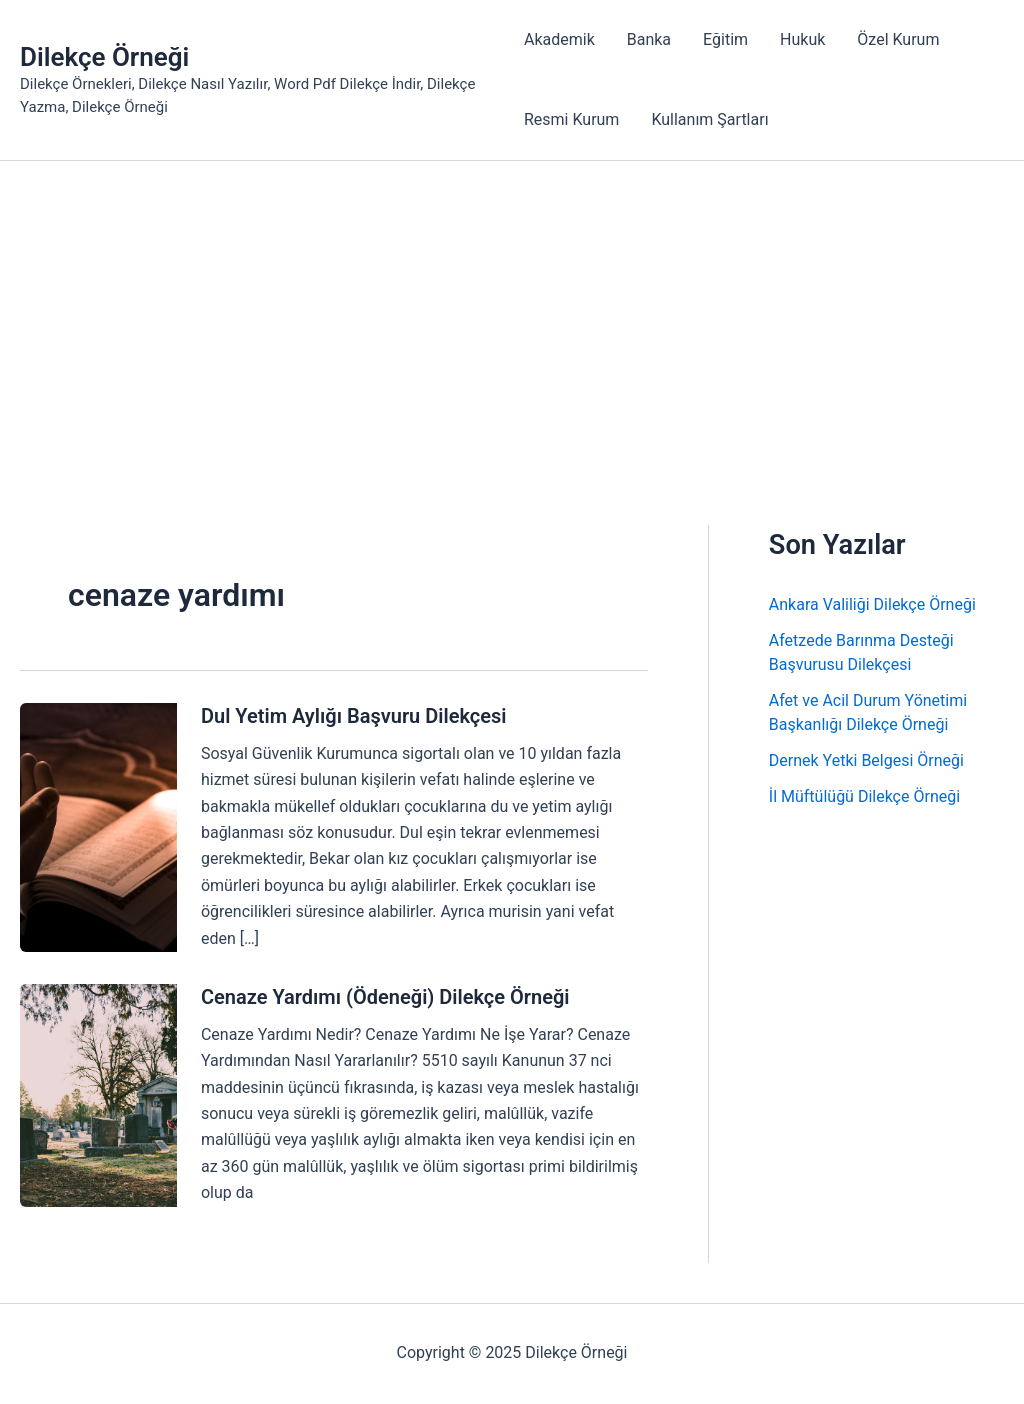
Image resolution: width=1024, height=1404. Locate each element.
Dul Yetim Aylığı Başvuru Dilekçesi (354, 716)
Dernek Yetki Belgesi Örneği (866, 760)
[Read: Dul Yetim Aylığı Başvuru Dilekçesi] (98, 826)
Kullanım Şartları (709, 119)
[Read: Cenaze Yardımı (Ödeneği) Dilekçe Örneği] (98, 1094)
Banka (649, 39)
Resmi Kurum (571, 119)
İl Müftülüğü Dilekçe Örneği (864, 796)
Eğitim (725, 39)
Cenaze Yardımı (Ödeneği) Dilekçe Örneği (385, 997)
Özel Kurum (898, 39)
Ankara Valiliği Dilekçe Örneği (872, 604)
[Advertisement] (512, 311)
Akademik (559, 39)
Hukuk (802, 39)
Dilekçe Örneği (104, 57)
